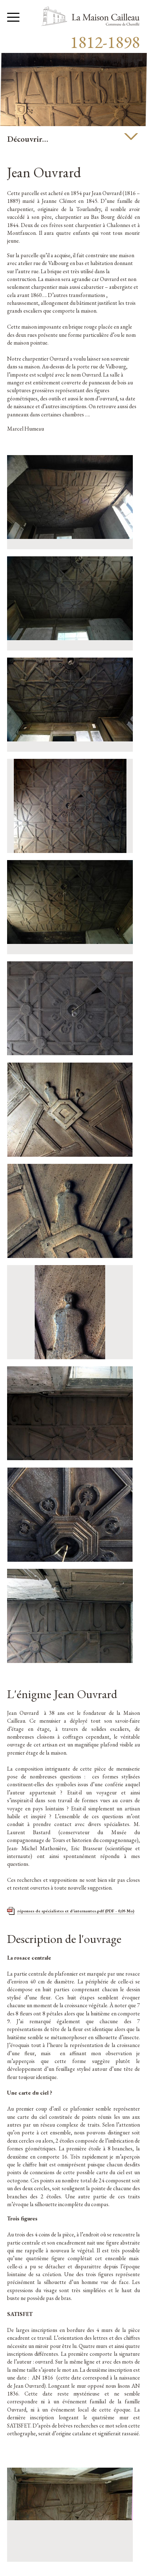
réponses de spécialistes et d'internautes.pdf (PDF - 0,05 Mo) (75, 1911)
